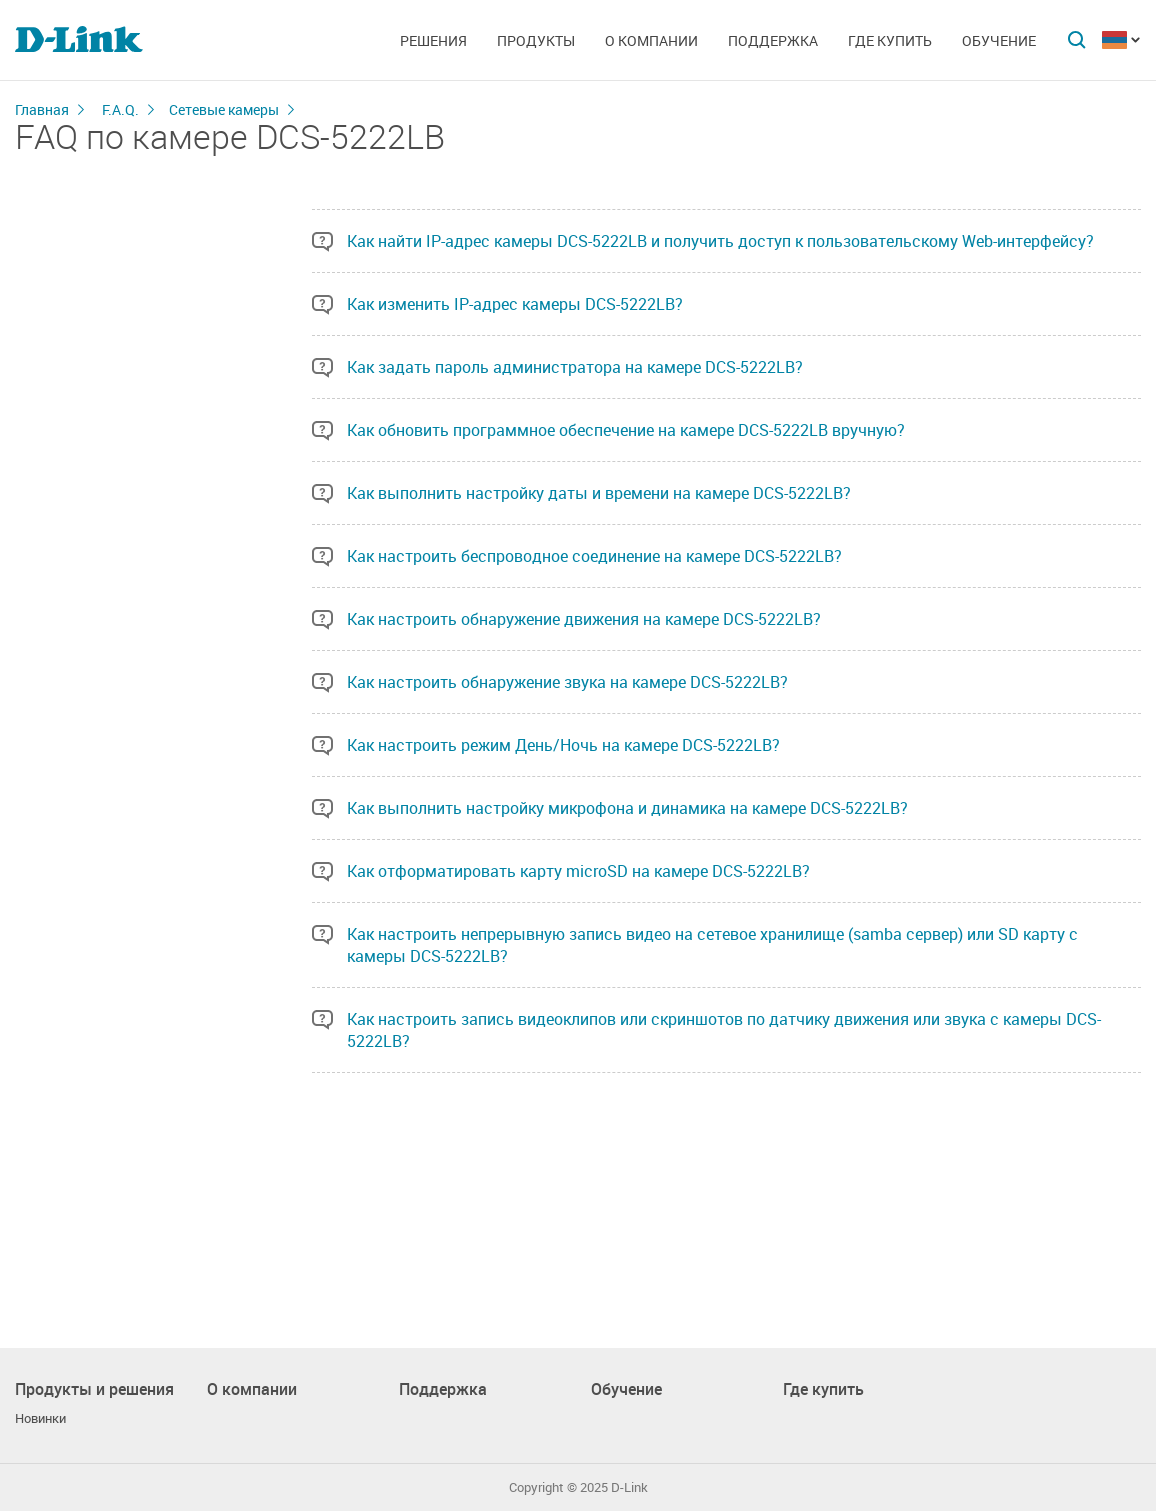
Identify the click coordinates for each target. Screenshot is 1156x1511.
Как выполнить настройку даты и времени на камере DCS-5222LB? (599, 493)
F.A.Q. (120, 109)
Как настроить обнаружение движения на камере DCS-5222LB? (584, 619)
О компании (651, 40)
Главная (42, 109)
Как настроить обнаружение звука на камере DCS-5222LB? (567, 682)
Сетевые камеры (224, 109)
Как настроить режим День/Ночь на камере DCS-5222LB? (563, 745)
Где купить (890, 40)
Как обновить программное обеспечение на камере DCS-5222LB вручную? (626, 430)
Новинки (40, 1418)
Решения (433, 40)
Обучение (999, 40)
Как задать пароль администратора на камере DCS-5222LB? (575, 367)
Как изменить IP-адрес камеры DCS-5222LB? (515, 304)
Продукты (536, 40)
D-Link (629, 1487)
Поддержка (773, 40)
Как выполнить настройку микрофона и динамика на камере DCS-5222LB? (627, 808)
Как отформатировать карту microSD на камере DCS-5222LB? (578, 871)
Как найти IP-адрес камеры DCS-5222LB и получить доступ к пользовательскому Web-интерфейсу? (720, 241)
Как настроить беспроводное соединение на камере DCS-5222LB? (594, 556)
